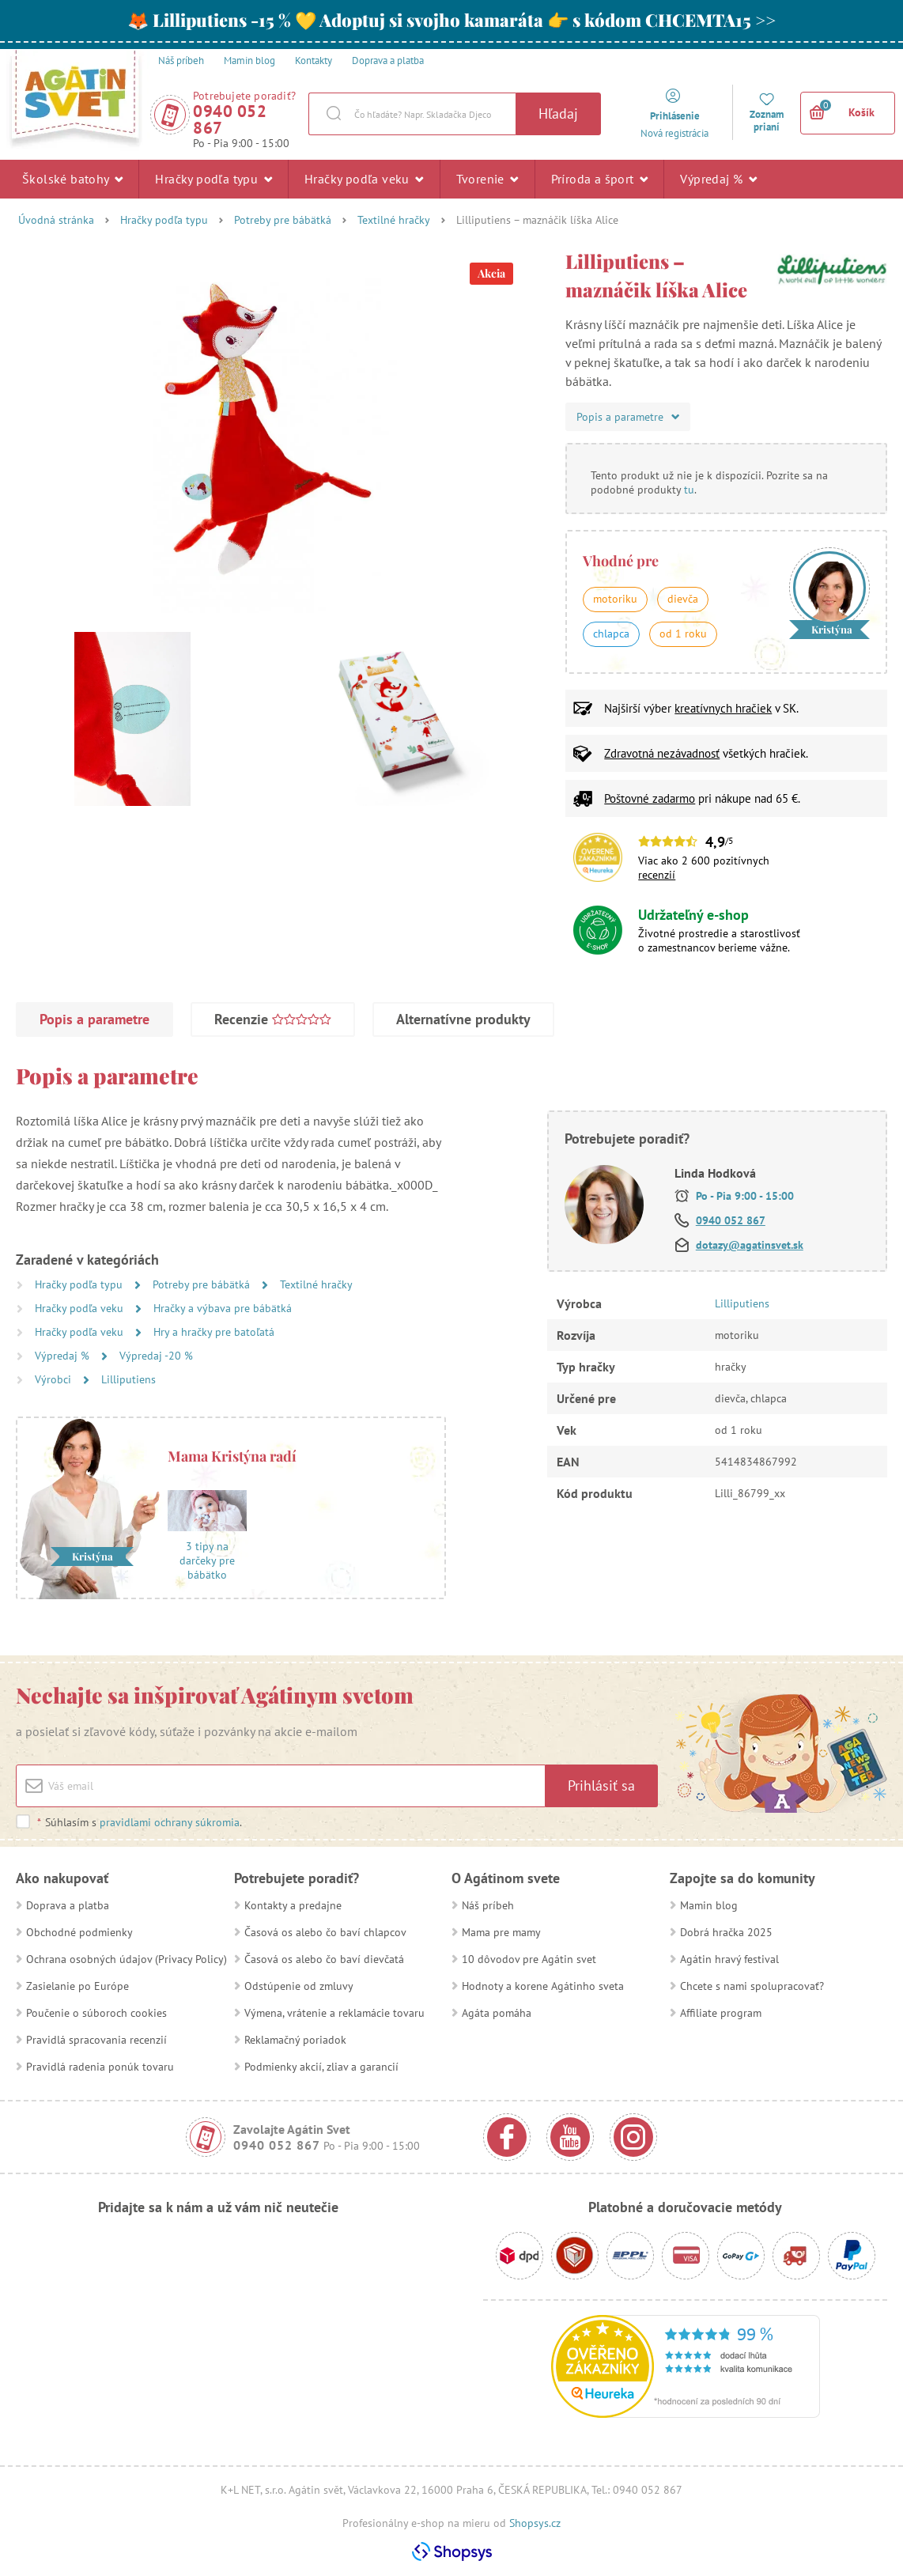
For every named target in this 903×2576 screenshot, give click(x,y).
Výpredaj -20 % (156, 1356)
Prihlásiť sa (601, 1785)
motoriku (615, 599)
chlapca (611, 633)
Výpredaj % (718, 179)
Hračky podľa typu (213, 179)
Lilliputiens (128, 1379)
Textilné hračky (393, 220)
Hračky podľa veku (364, 179)
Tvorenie (487, 179)
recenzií (656, 875)
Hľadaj (558, 113)
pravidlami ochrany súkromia (170, 1822)
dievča (682, 599)
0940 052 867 (229, 119)
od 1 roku (683, 633)
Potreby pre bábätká (282, 220)
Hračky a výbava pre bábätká (222, 1308)
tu (689, 489)
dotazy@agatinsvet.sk (749, 1245)
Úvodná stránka (56, 220)
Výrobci (54, 1379)
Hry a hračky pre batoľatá (213, 1332)
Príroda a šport (599, 179)
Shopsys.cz (535, 2523)
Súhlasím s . (139, 1822)
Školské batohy (72, 179)
